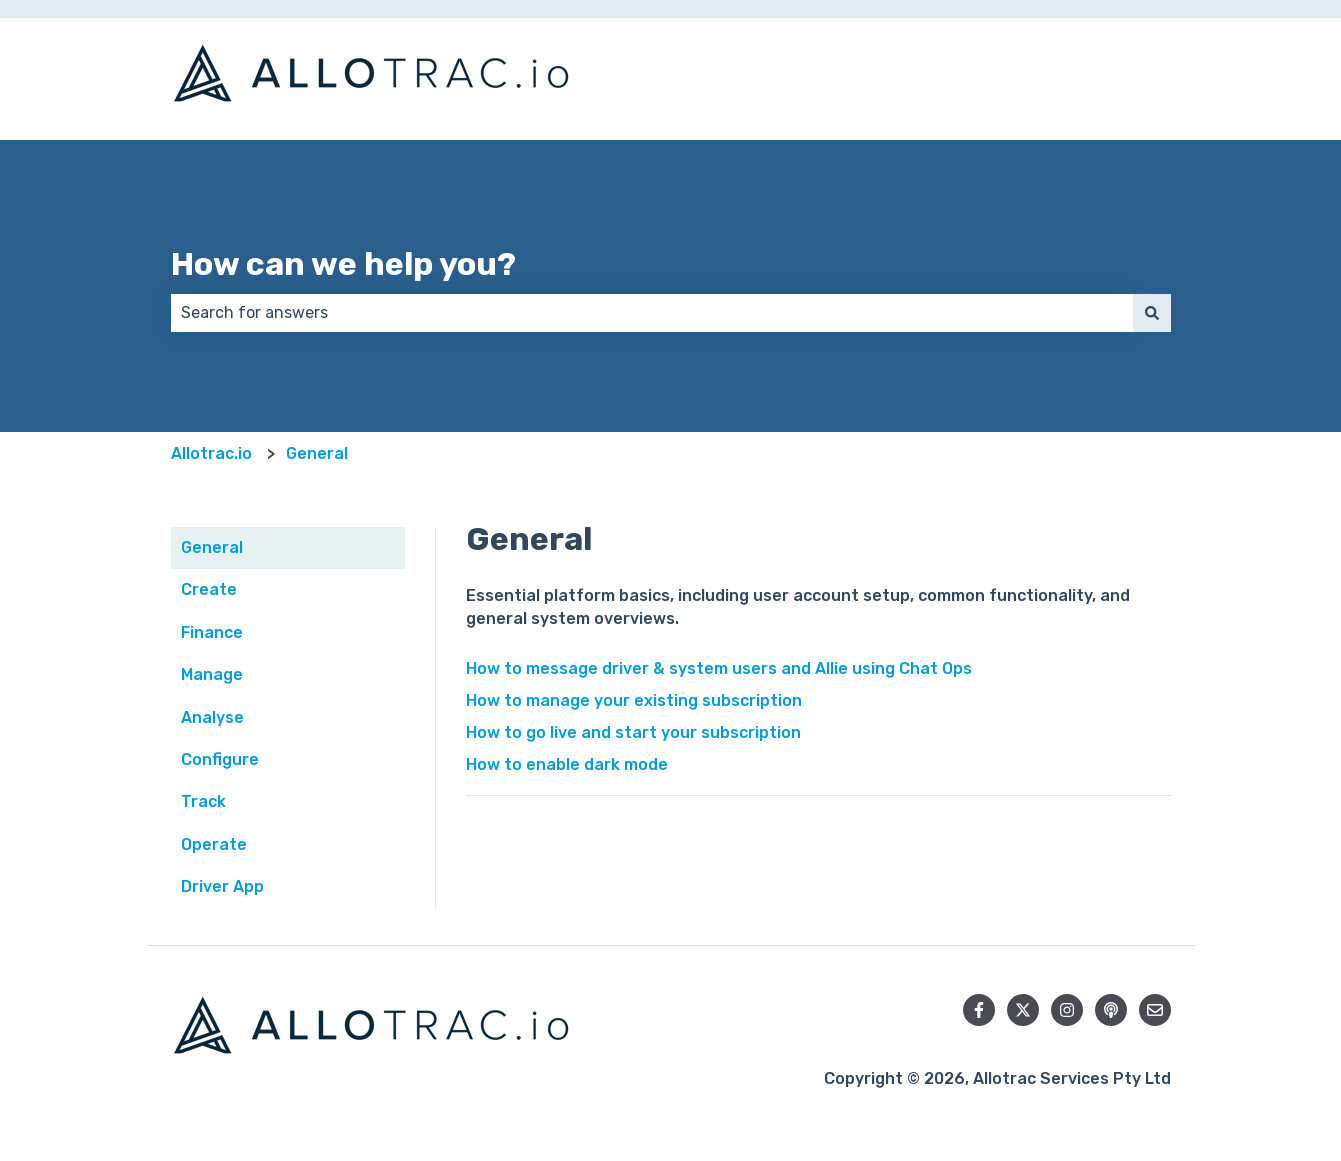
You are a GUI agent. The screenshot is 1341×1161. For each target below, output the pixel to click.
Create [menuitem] (209, 589)
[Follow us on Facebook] (979, 1010)
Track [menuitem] (203, 801)
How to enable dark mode (567, 764)
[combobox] (652, 313)
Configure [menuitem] (220, 759)
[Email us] (1155, 1010)
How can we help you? (343, 264)
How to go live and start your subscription (633, 732)
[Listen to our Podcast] (1111, 1010)
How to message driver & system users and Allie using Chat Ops (719, 668)
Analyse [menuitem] (212, 717)
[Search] (1152, 313)
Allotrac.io (211, 453)
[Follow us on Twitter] (1023, 1010)
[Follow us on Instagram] (1067, 1010)
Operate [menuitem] (214, 844)
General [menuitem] (212, 547)
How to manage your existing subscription (634, 700)
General (317, 453)
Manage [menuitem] (212, 674)
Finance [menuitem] (212, 632)
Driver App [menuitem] (222, 886)
